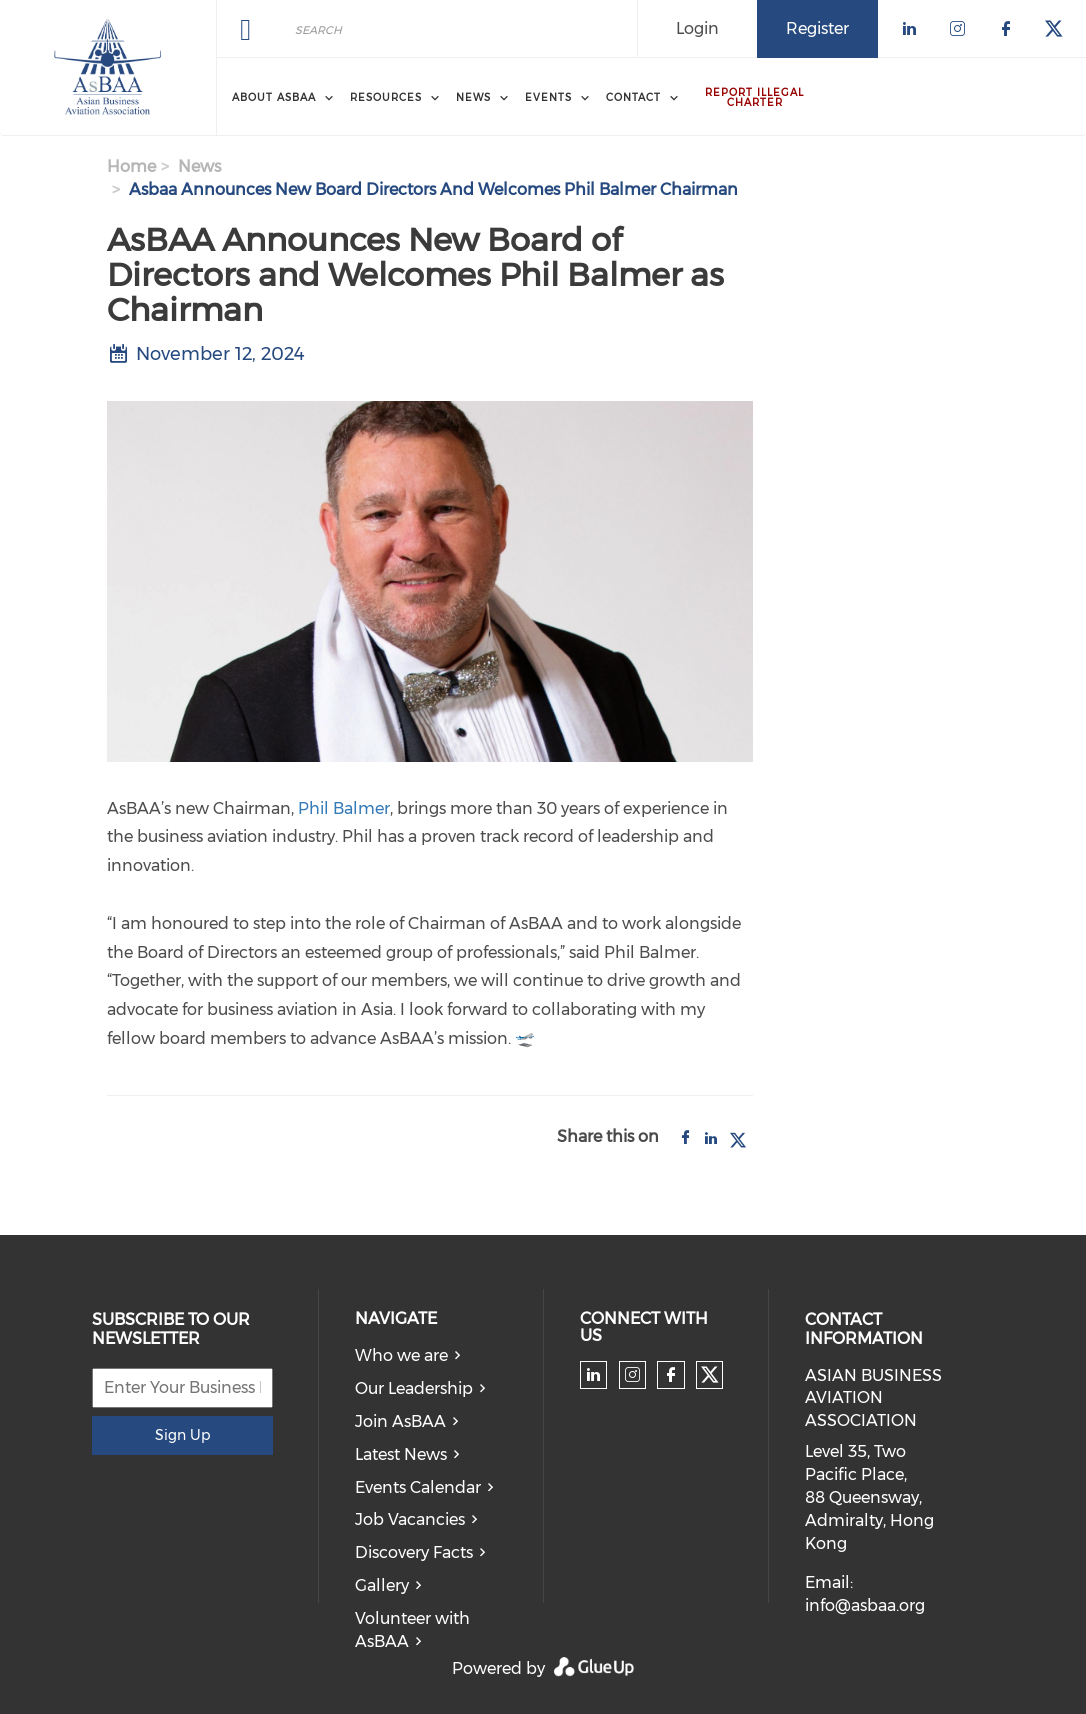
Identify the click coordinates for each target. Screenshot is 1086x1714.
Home (131, 166)
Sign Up (182, 1435)
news (199, 166)
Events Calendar (418, 1487)
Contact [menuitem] (633, 97)
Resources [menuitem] (386, 97)
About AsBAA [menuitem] (274, 97)
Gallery (382, 1585)
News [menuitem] (473, 97)
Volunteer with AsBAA (412, 1630)
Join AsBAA (400, 1421)
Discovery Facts (414, 1552)
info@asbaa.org (865, 1605)
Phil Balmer (344, 808)
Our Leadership (414, 1388)
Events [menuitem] (548, 97)
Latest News (401, 1454)
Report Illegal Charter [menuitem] (754, 97)
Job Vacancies (410, 1519)
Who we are (401, 1355)
